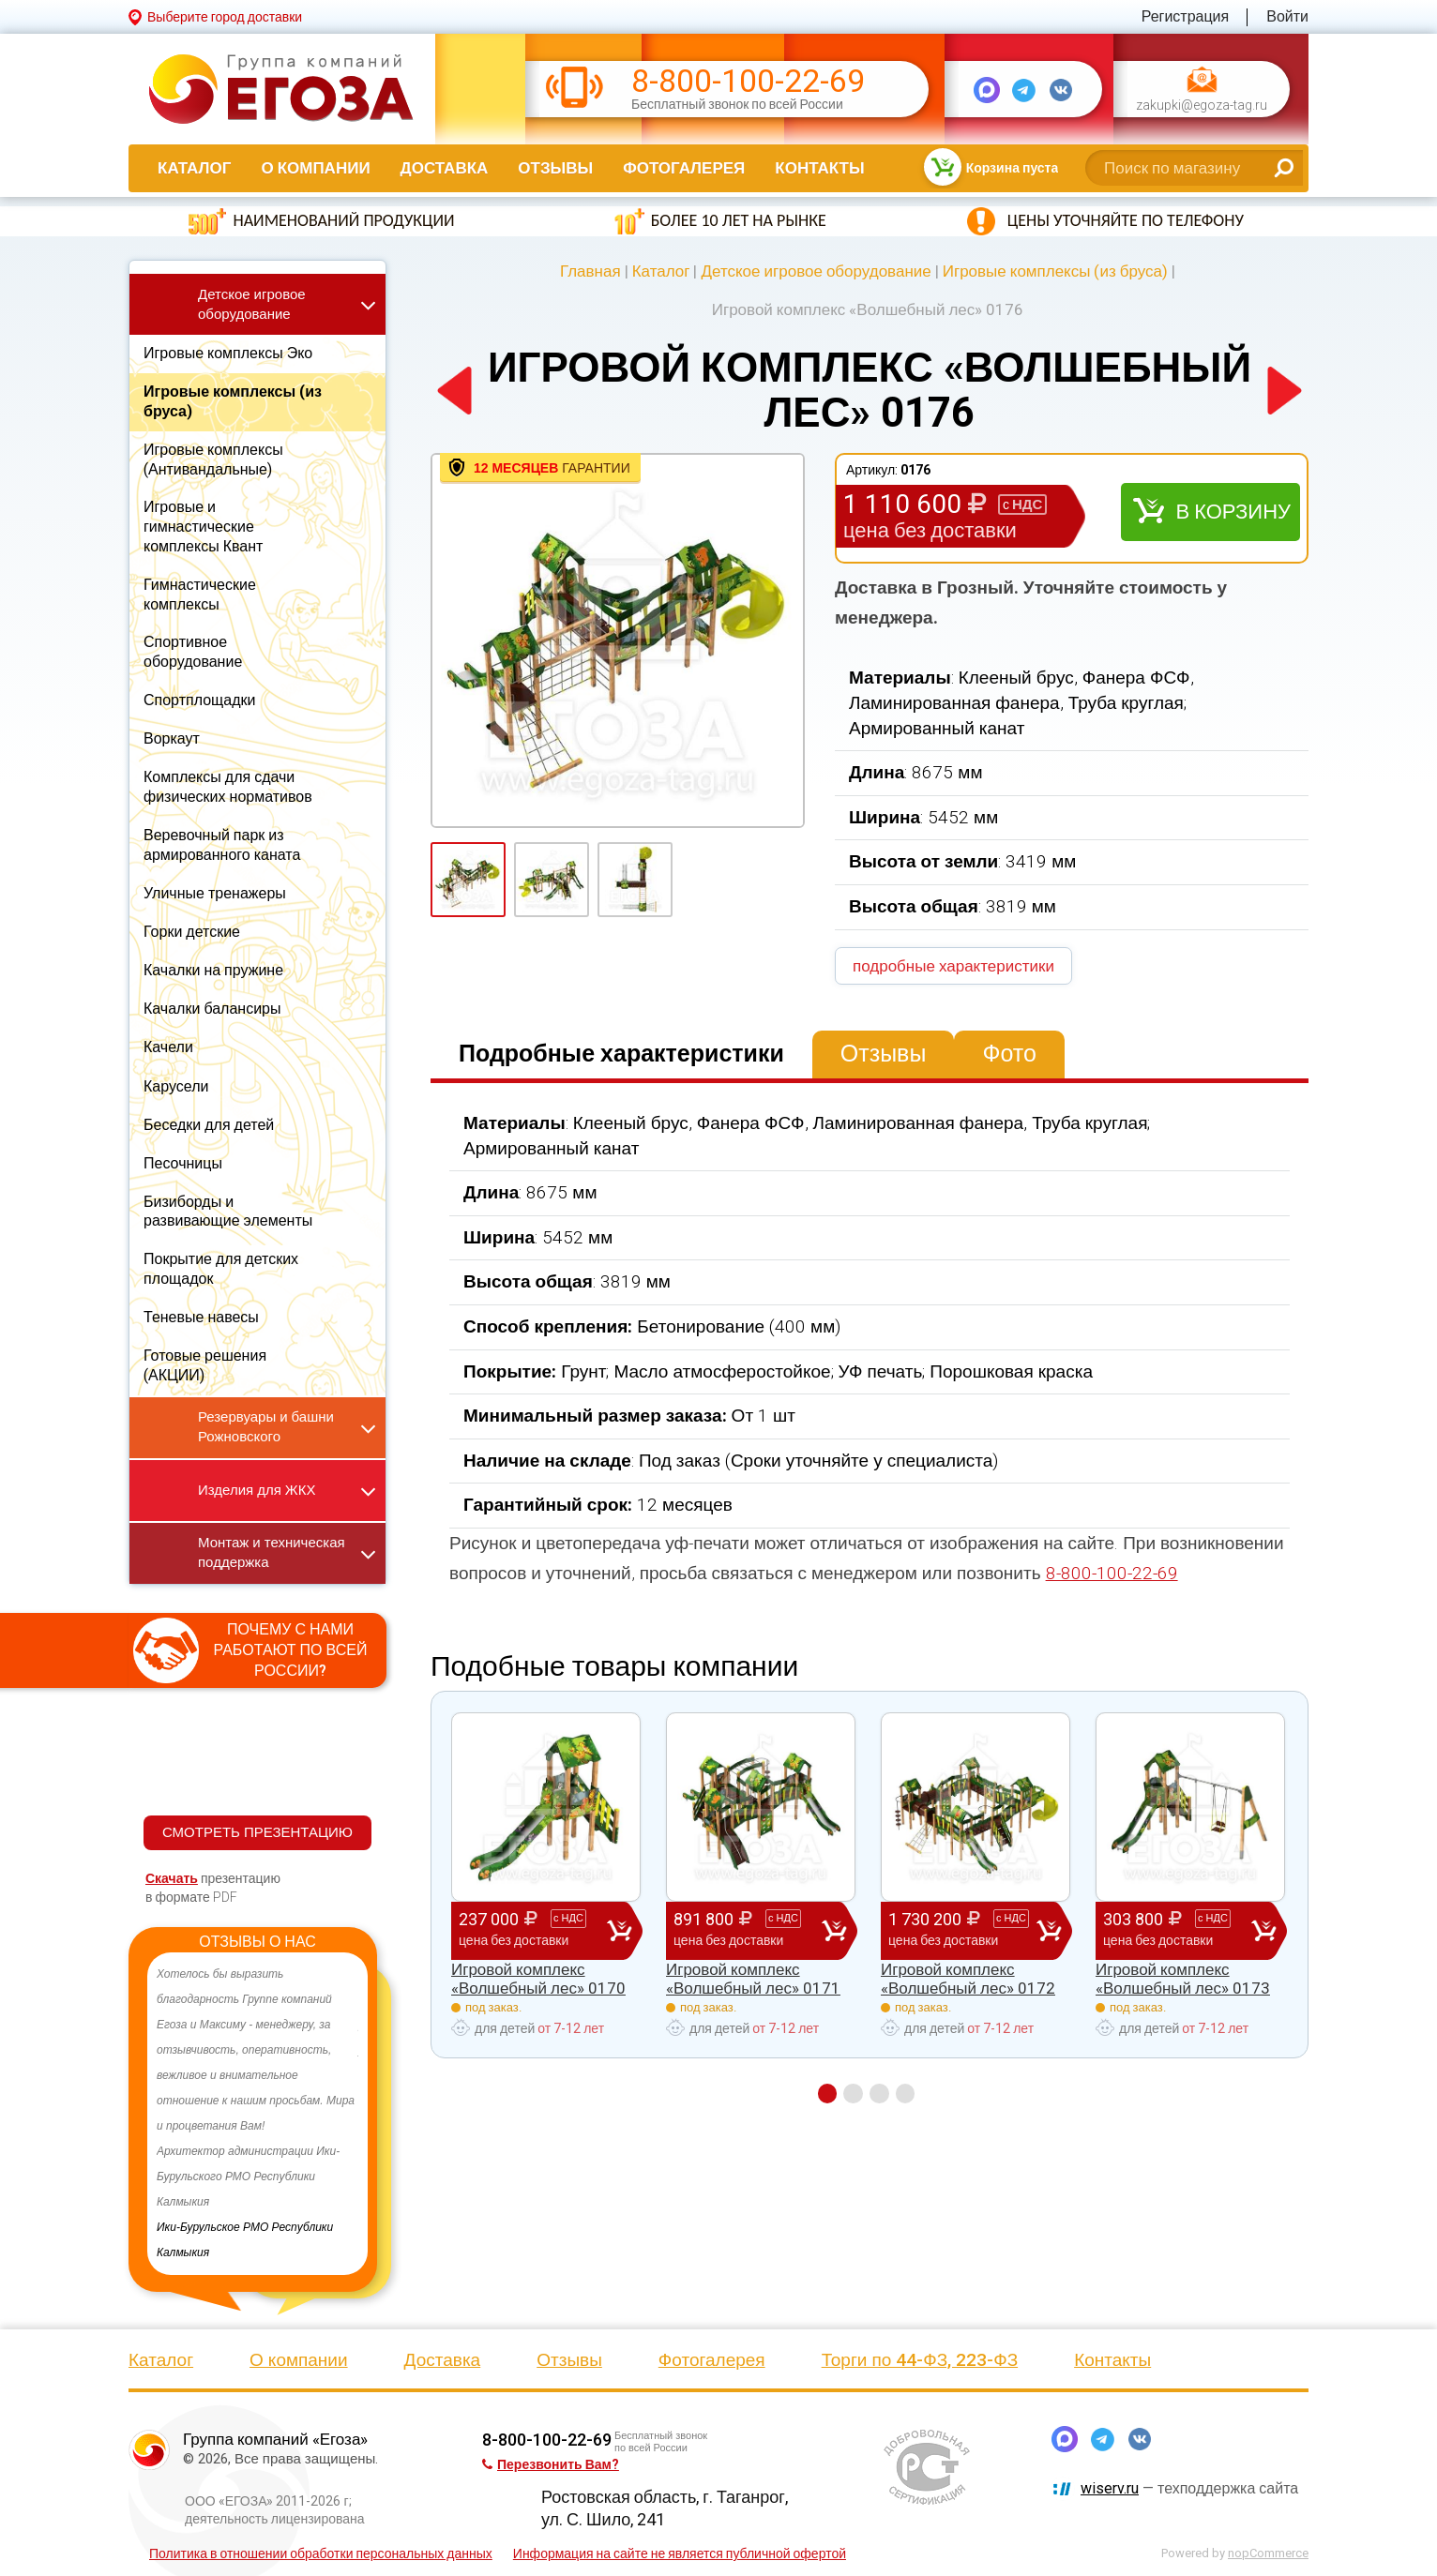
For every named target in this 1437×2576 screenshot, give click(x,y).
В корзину (1233, 511)
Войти (1287, 16)
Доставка (445, 167)
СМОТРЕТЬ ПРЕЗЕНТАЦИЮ (257, 1832)
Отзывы (555, 167)
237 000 (533, 1930)
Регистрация (1186, 16)
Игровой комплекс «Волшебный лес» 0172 (968, 1978)
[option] (257, 2114)
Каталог (194, 167)
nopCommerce (1268, 2553)
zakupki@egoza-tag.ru (1201, 105)
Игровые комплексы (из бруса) (1055, 271)
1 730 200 (962, 1930)
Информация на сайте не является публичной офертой (679, 2553)
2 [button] (853, 2093)
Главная (590, 271)
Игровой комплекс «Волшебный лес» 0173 (1183, 1978)
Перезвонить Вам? (550, 2464)
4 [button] (905, 2093)
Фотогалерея (684, 167)
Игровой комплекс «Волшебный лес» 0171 (753, 1978)
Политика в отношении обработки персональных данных (320, 2553)
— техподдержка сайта (1189, 2488)
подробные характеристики (953, 966)
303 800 (1177, 1930)
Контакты (819, 167)
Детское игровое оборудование (815, 271)
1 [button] (827, 2093)
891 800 (747, 1930)
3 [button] (879, 2093)
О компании (315, 167)
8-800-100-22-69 (748, 81)
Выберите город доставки (224, 16)
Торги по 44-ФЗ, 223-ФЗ (920, 2360)
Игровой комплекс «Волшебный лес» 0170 (538, 1978)
